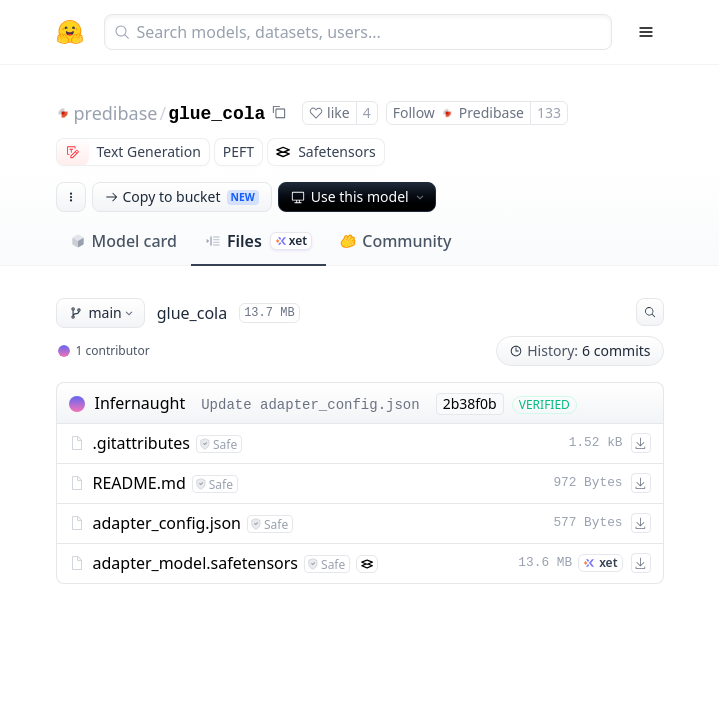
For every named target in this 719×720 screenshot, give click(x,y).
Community (395, 241)
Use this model (359, 196)
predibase (116, 113)
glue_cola (216, 114)
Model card (123, 241)
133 (549, 112)
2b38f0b (470, 403)
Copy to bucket (182, 196)
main (102, 312)
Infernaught (140, 403)
